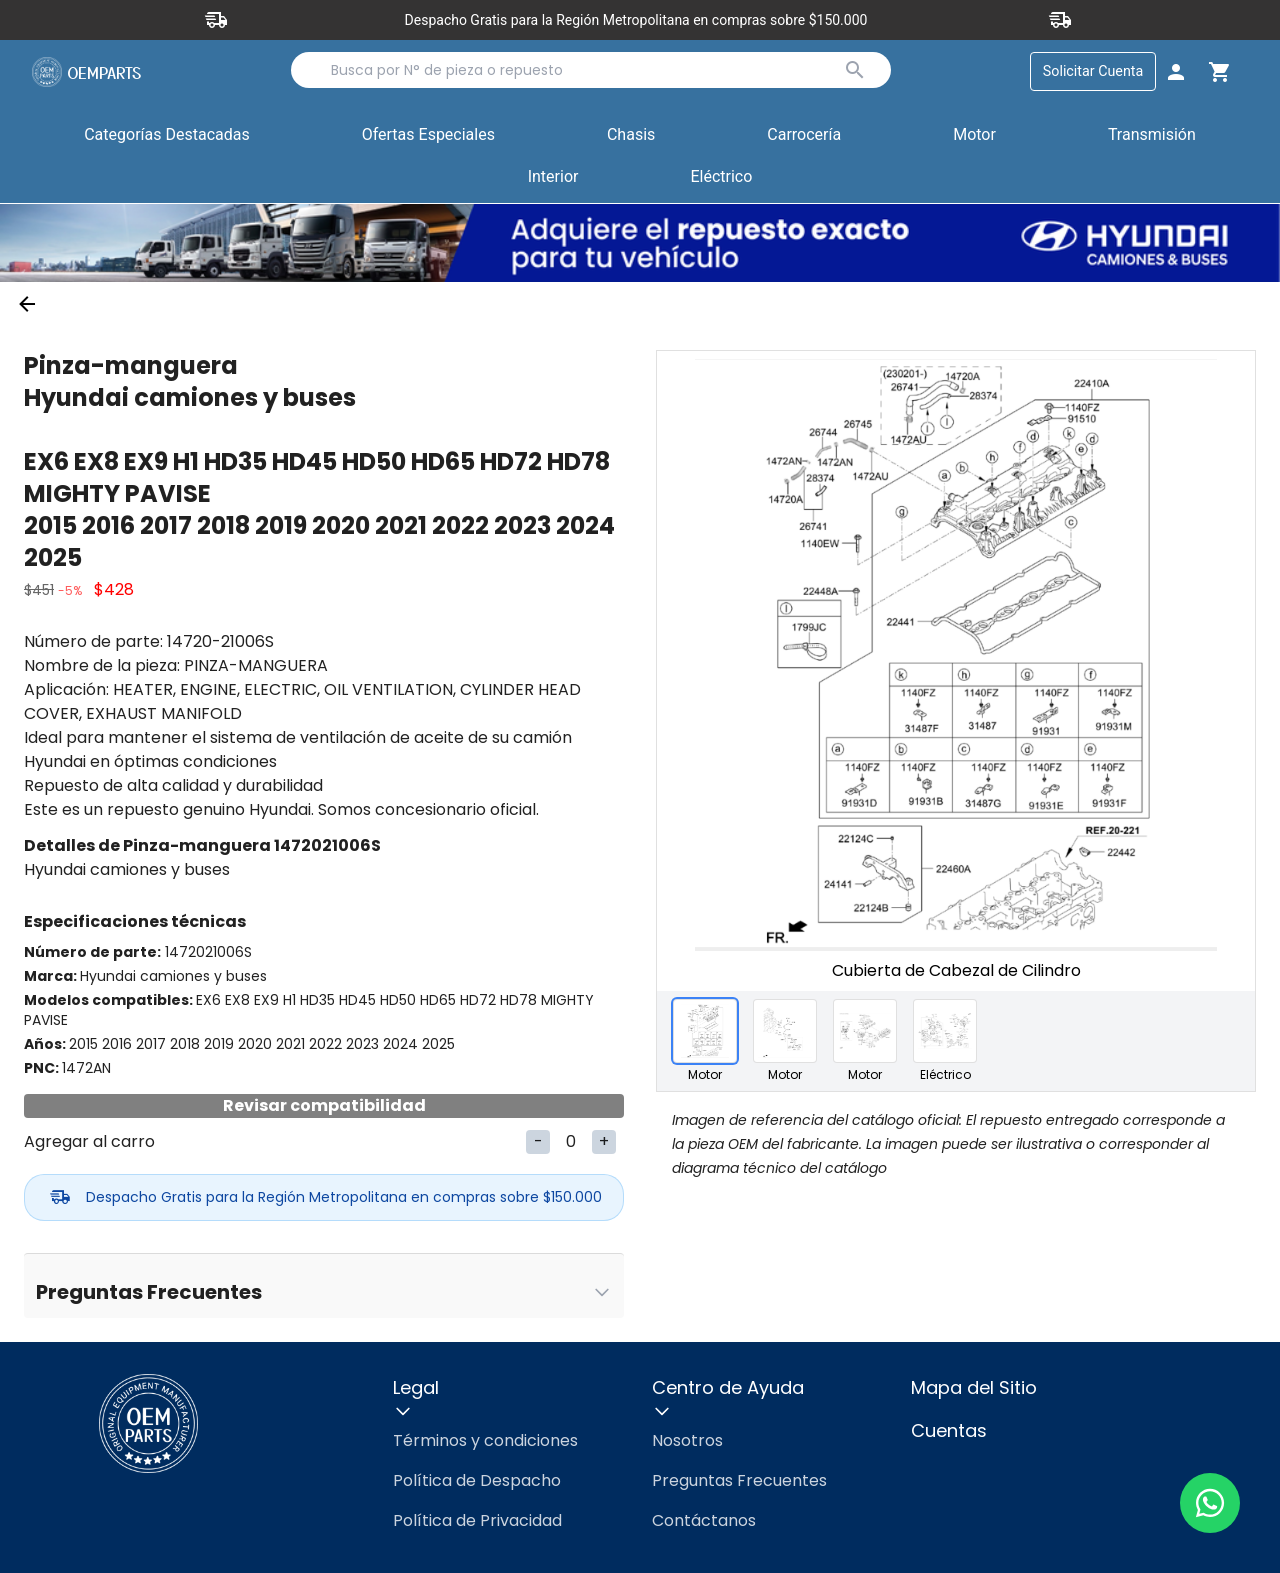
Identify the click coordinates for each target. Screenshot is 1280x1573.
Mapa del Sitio (974, 1387)
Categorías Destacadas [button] (167, 140)
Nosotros (687, 1440)
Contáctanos (704, 1520)
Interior (553, 177)
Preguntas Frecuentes (739, 1480)
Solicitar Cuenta (1092, 71)
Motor (974, 135)
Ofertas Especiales (428, 135)
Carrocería (804, 135)
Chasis (631, 135)
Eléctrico (721, 177)
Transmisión (1152, 135)
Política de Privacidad (477, 1520)
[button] (428, 137)
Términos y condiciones (485, 1440)
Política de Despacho (477, 1480)
